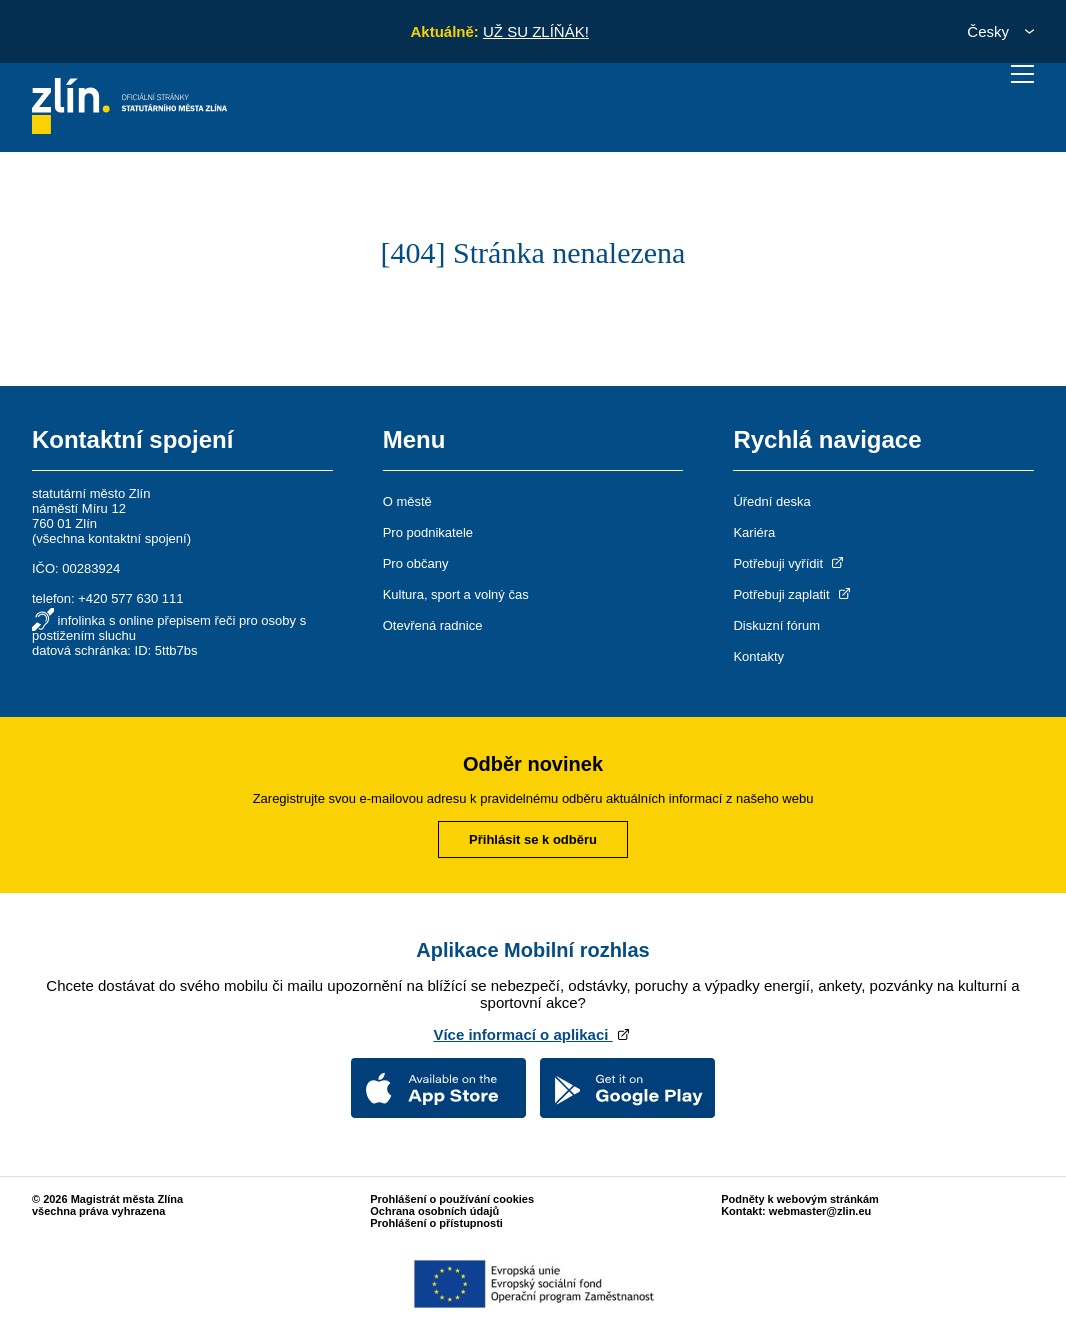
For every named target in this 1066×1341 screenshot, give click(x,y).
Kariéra (754, 532)
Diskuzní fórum (776, 625)
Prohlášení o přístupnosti (436, 1223)
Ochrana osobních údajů (434, 1211)
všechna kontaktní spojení (111, 538)
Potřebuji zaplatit (793, 594)
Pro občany (416, 563)
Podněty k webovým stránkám (800, 1199)
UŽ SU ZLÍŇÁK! (536, 31)
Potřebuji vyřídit (789, 563)
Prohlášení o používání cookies (452, 1199)
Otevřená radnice (433, 625)
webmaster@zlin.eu (820, 1211)
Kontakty (758, 656)
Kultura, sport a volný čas (456, 594)
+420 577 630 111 (130, 598)
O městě (407, 501)
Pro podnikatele (428, 532)
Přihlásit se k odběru (533, 839)
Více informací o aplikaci (532, 1034)
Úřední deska (771, 501)
